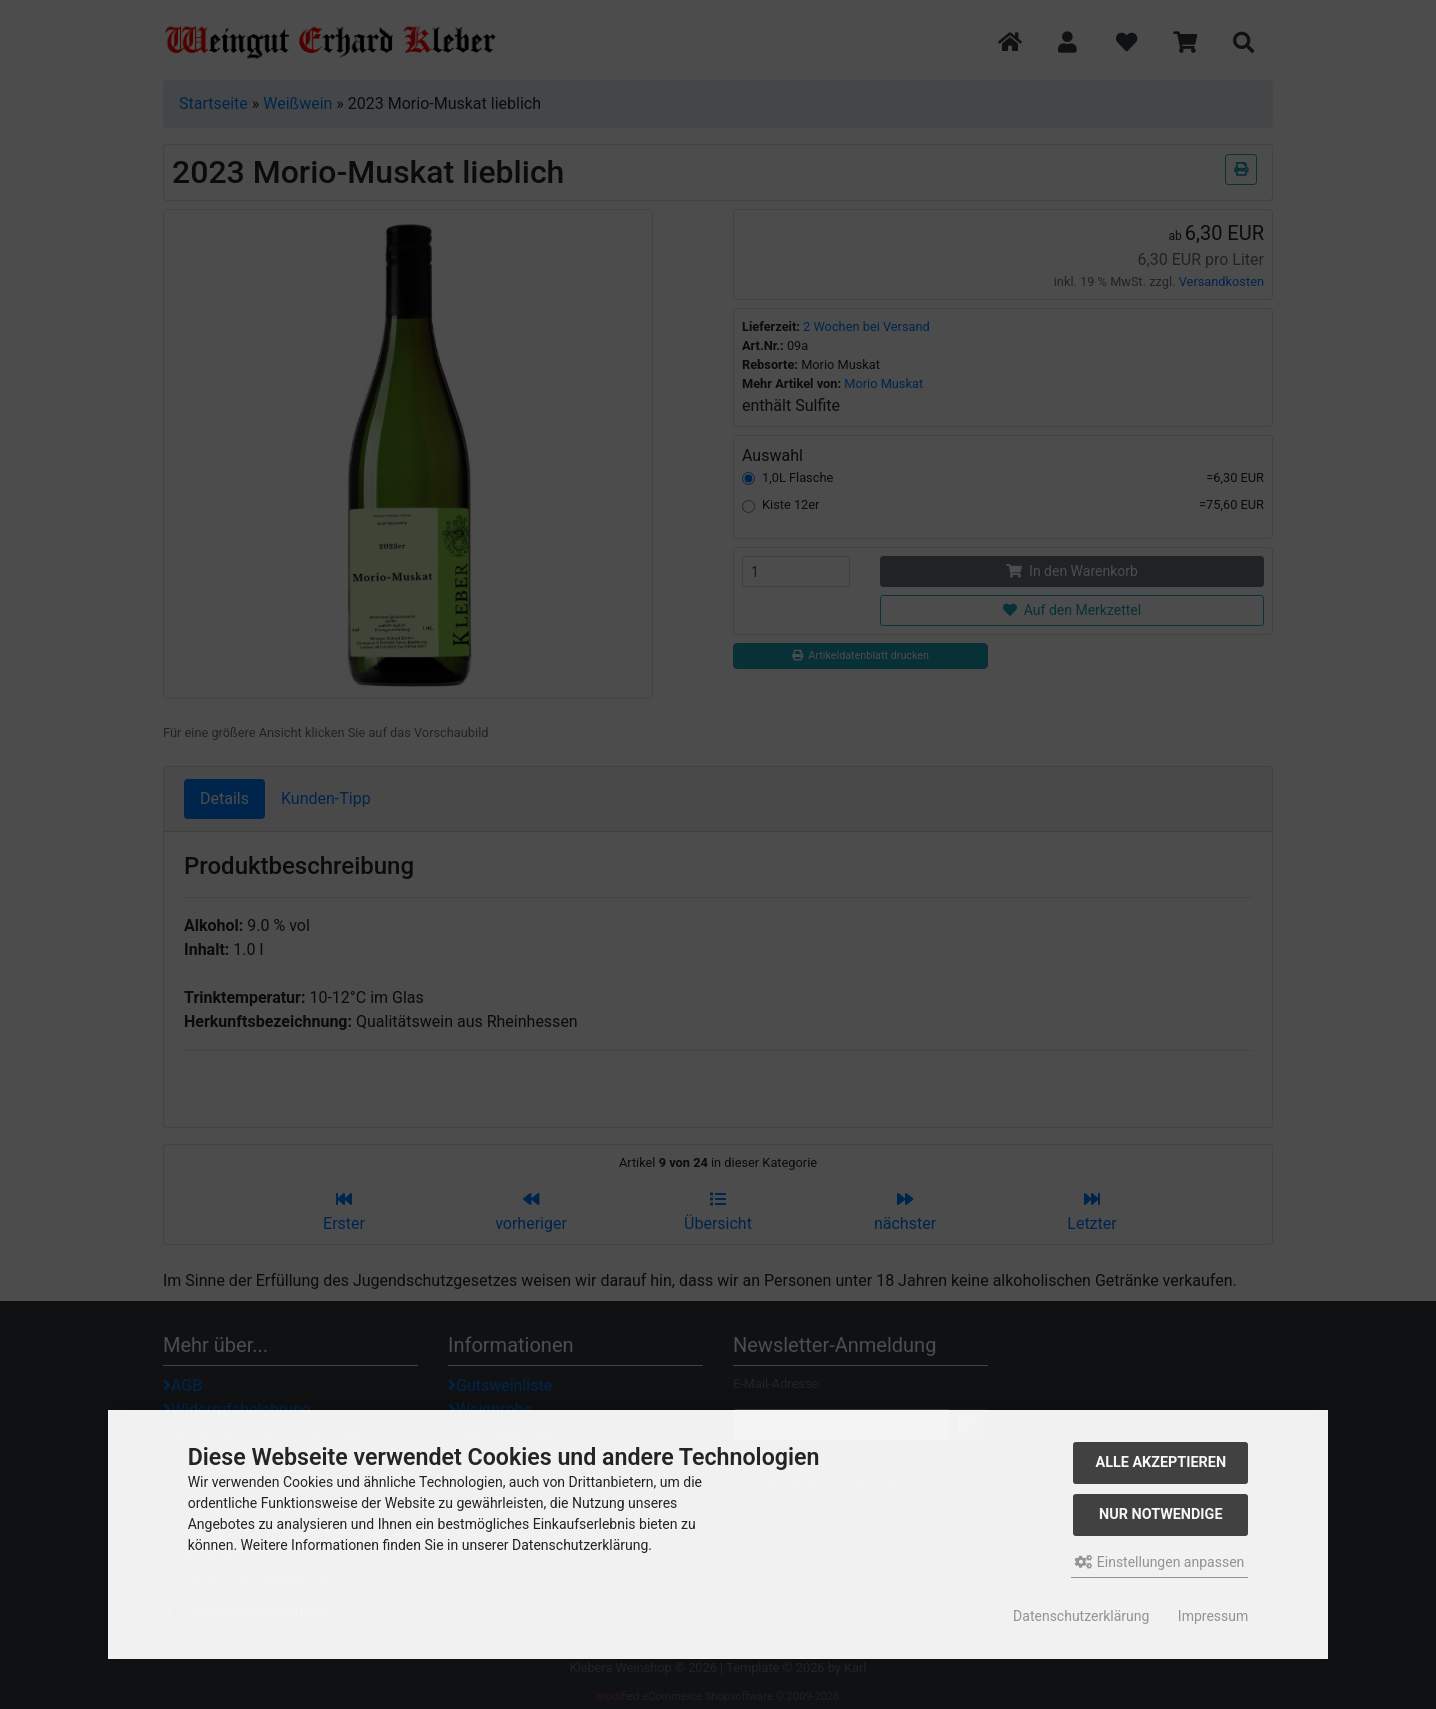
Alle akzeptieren (1161, 1462)
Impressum (1213, 1616)
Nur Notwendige (1160, 1514)
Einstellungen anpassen (1159, 1562)
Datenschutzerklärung (1081, 1616)
